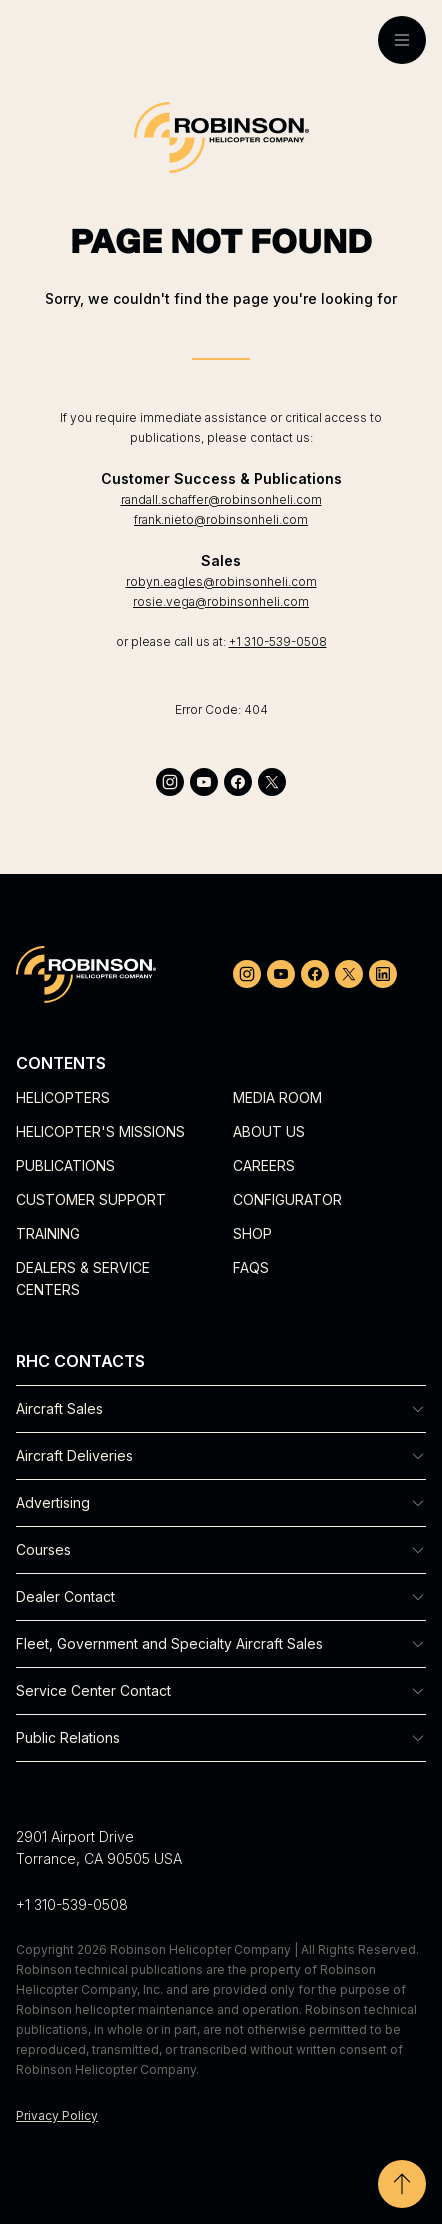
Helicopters (63, 1097)
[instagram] (170, 782)
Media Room (277, 1097)
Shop (252, 1233)
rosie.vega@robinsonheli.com (221, 601)
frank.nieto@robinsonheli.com (221, 519)
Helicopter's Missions (100, 1131)
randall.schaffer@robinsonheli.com (221, 499)
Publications (65, 1165)
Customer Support (91, 1199)
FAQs (251, 1267)
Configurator (287, 1199)
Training (48, 1233)
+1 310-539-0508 (278, 641)
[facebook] (238, 782)
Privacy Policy (57, 2115)
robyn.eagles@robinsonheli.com (221, 581)
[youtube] (204, 782)
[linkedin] (383, 974)
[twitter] (272, 782)
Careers (264, 1165)
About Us (269, 1131)
